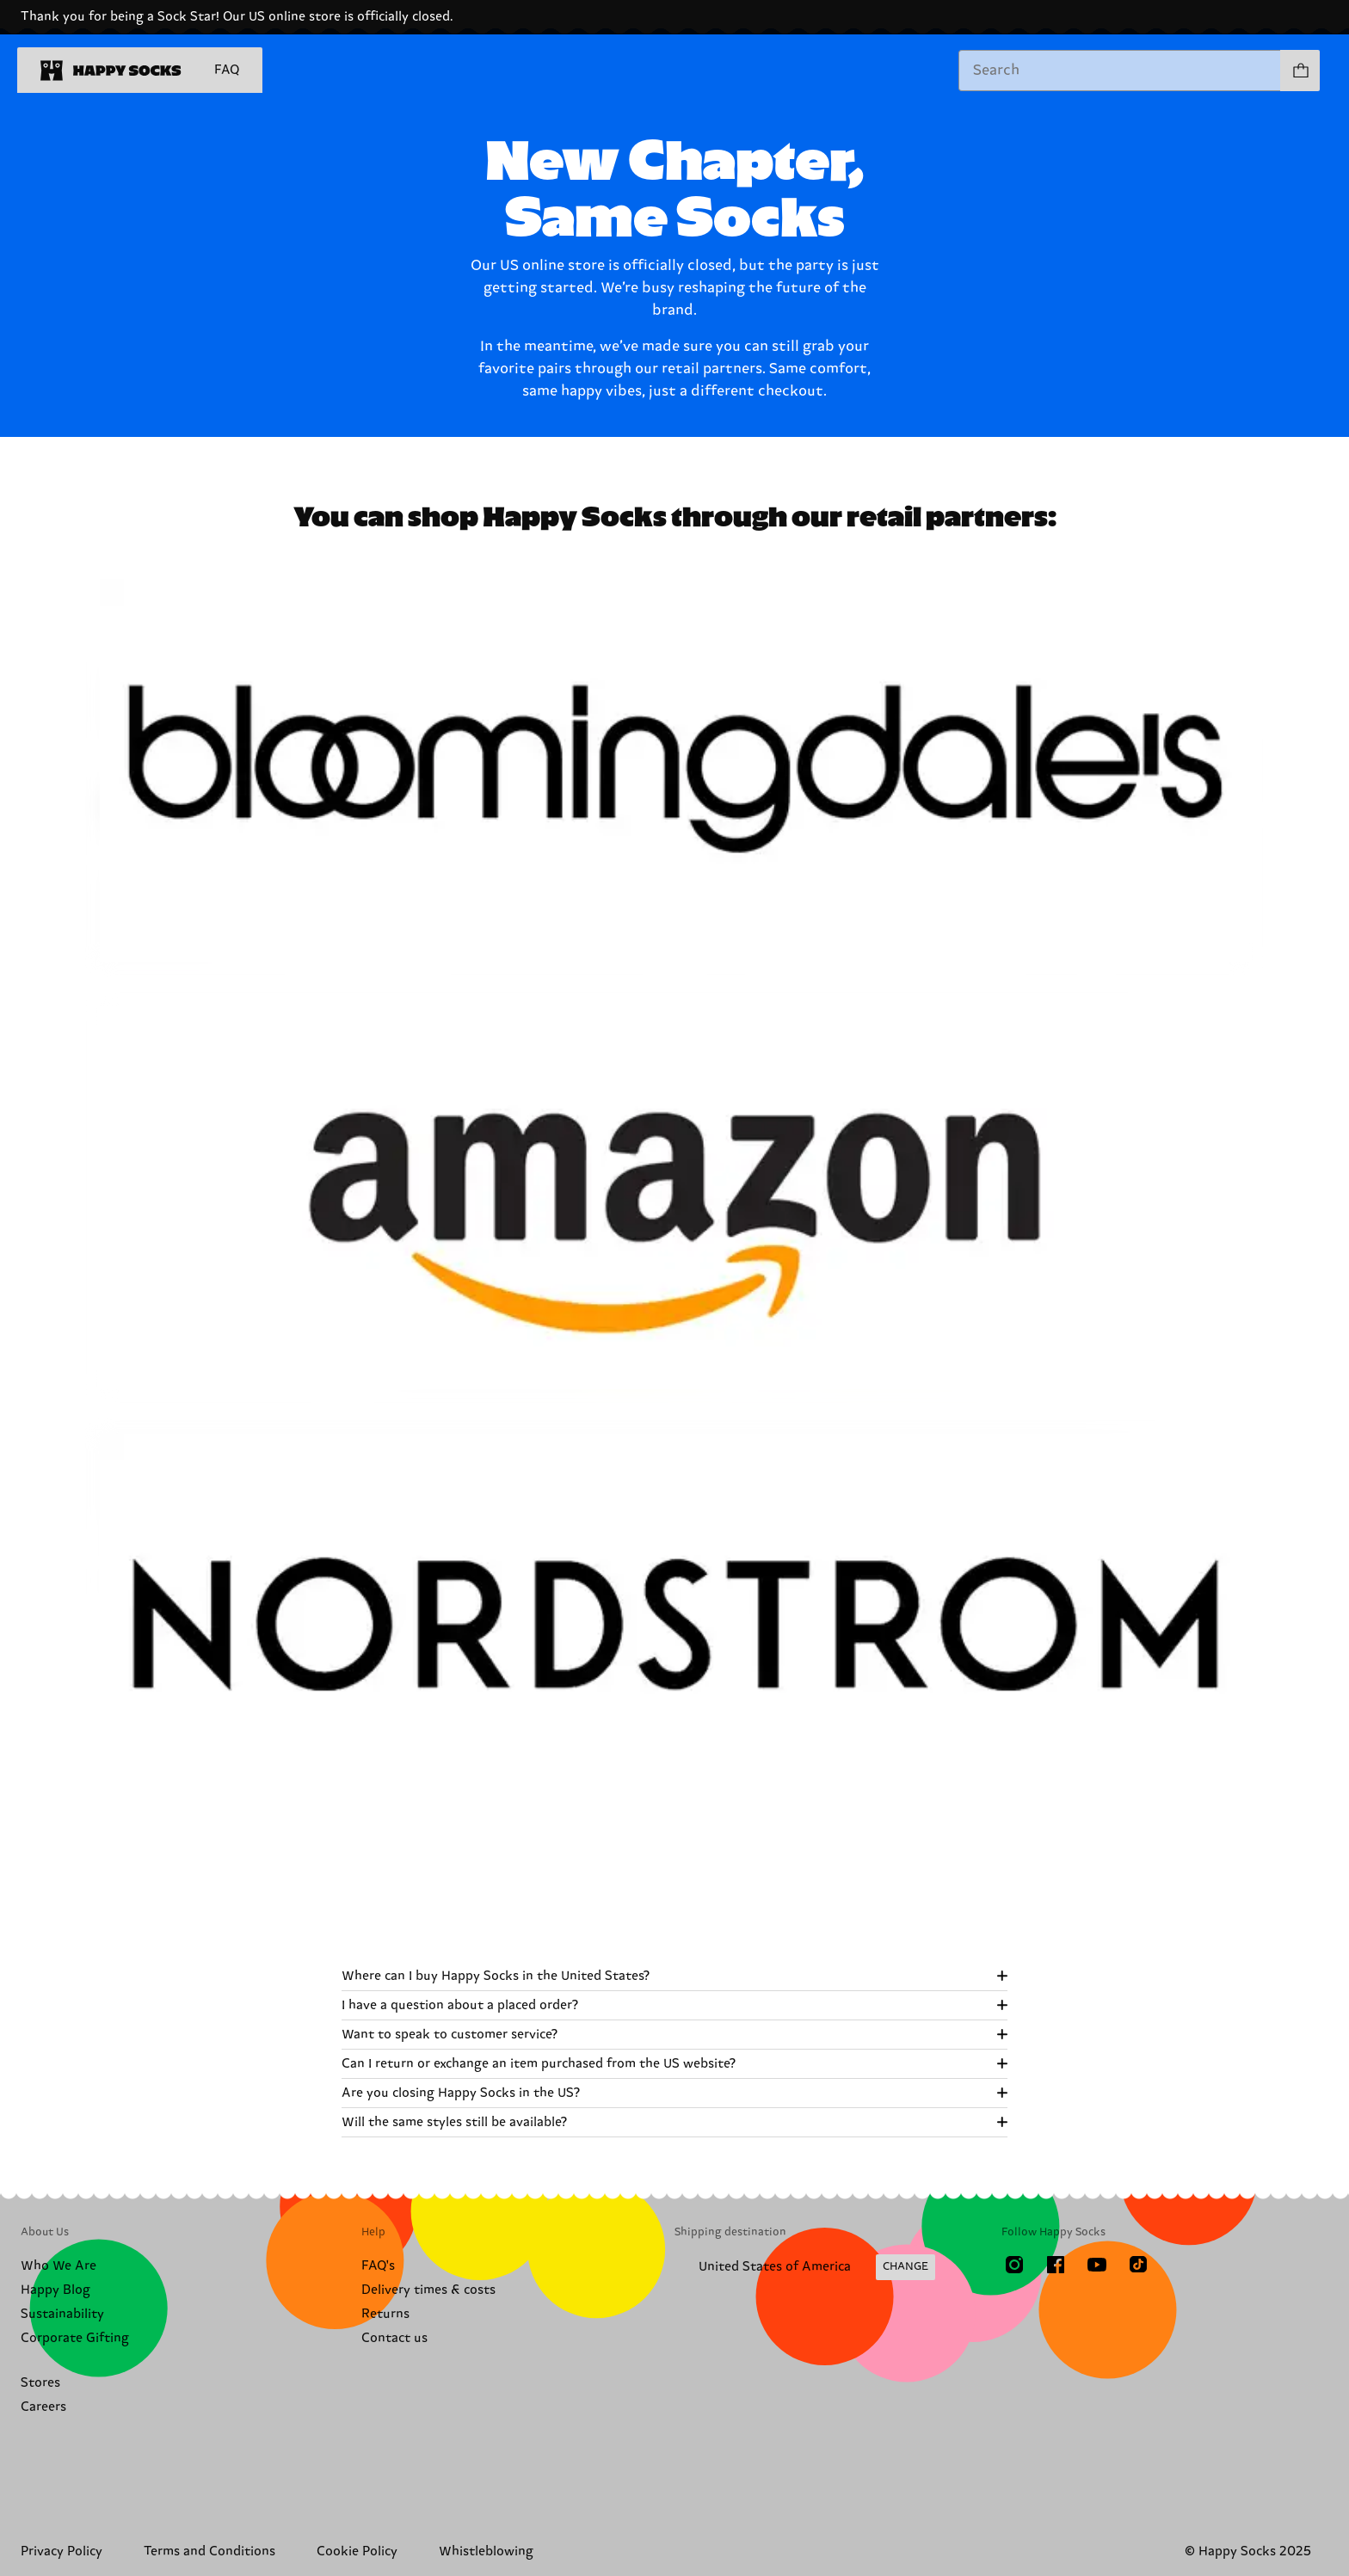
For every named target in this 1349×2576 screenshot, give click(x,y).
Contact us (394, 2338)
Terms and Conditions (209, 2551)
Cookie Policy (357, 2551)
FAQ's (378, 2266)
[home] (111, 70)
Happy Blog (55, 2290)
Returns (385, 2314)
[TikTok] (1138, 2264)
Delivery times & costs (428, 2290)
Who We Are (58, 2266)
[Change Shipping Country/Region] (804, 2267)
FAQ (226, 70)
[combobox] (1119, 70)
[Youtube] (1097, 2264)
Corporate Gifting (75, 2338)
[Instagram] (1014, 2264)
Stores (40, 2383)
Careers (43, 2407)
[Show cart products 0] (1300, 70)
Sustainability (62, 2314)
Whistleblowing (486, 2551)
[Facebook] (1055, 2264)
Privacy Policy (61, 2551)
